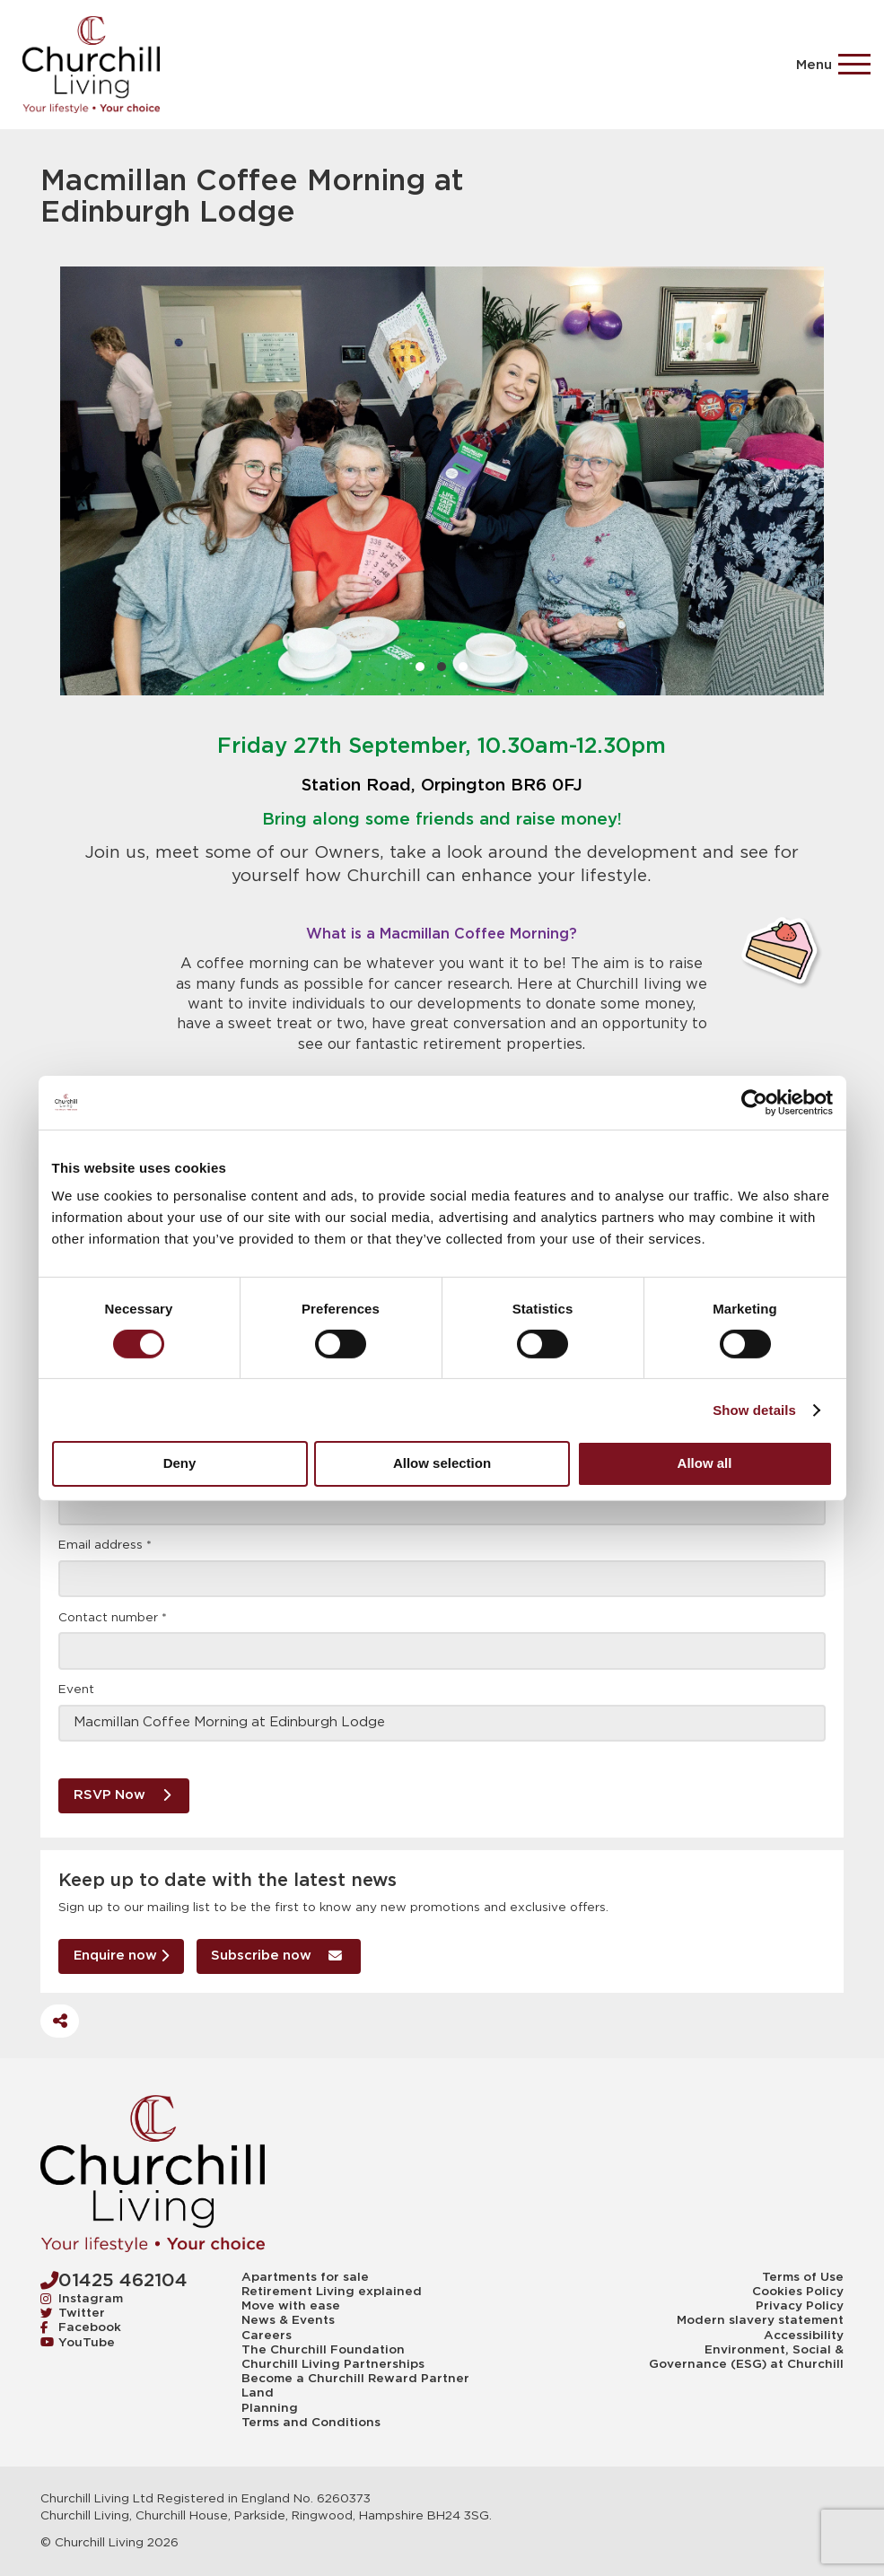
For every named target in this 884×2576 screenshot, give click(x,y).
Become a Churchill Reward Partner (355, 2378)
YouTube (77, 2342)
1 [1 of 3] (420, 666)
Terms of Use (803, 2277)
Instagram (81, 2298)
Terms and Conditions (311, 2422)
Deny (180, 1463)
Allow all (705, 1463)
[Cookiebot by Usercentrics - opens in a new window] (754, 1101)
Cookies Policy (798, 2291)
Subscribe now (276, 1955)
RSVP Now (122, 1795)
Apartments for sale (305, 2277)
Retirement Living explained (331, 2291)
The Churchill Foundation (323, 2350)
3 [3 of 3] (463, 666)
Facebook (80, 2327)
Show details (754, 1410)
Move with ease (290, 2306)
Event (76, 1689)
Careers (266, 2335)
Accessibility (804, 2335)
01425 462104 (114, 2280)
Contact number (112, 1617)
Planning (269, 2408)
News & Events (288, 2320)
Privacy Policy (800, 2306)
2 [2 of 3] (441, 666)
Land (257, 2393)
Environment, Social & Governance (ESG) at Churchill (746, 2357)
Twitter (72, 2313)
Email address (105, 1545)
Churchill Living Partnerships (332, 2364)
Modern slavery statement (760, 2320)
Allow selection (442, 1463)
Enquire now (121, 1955)
